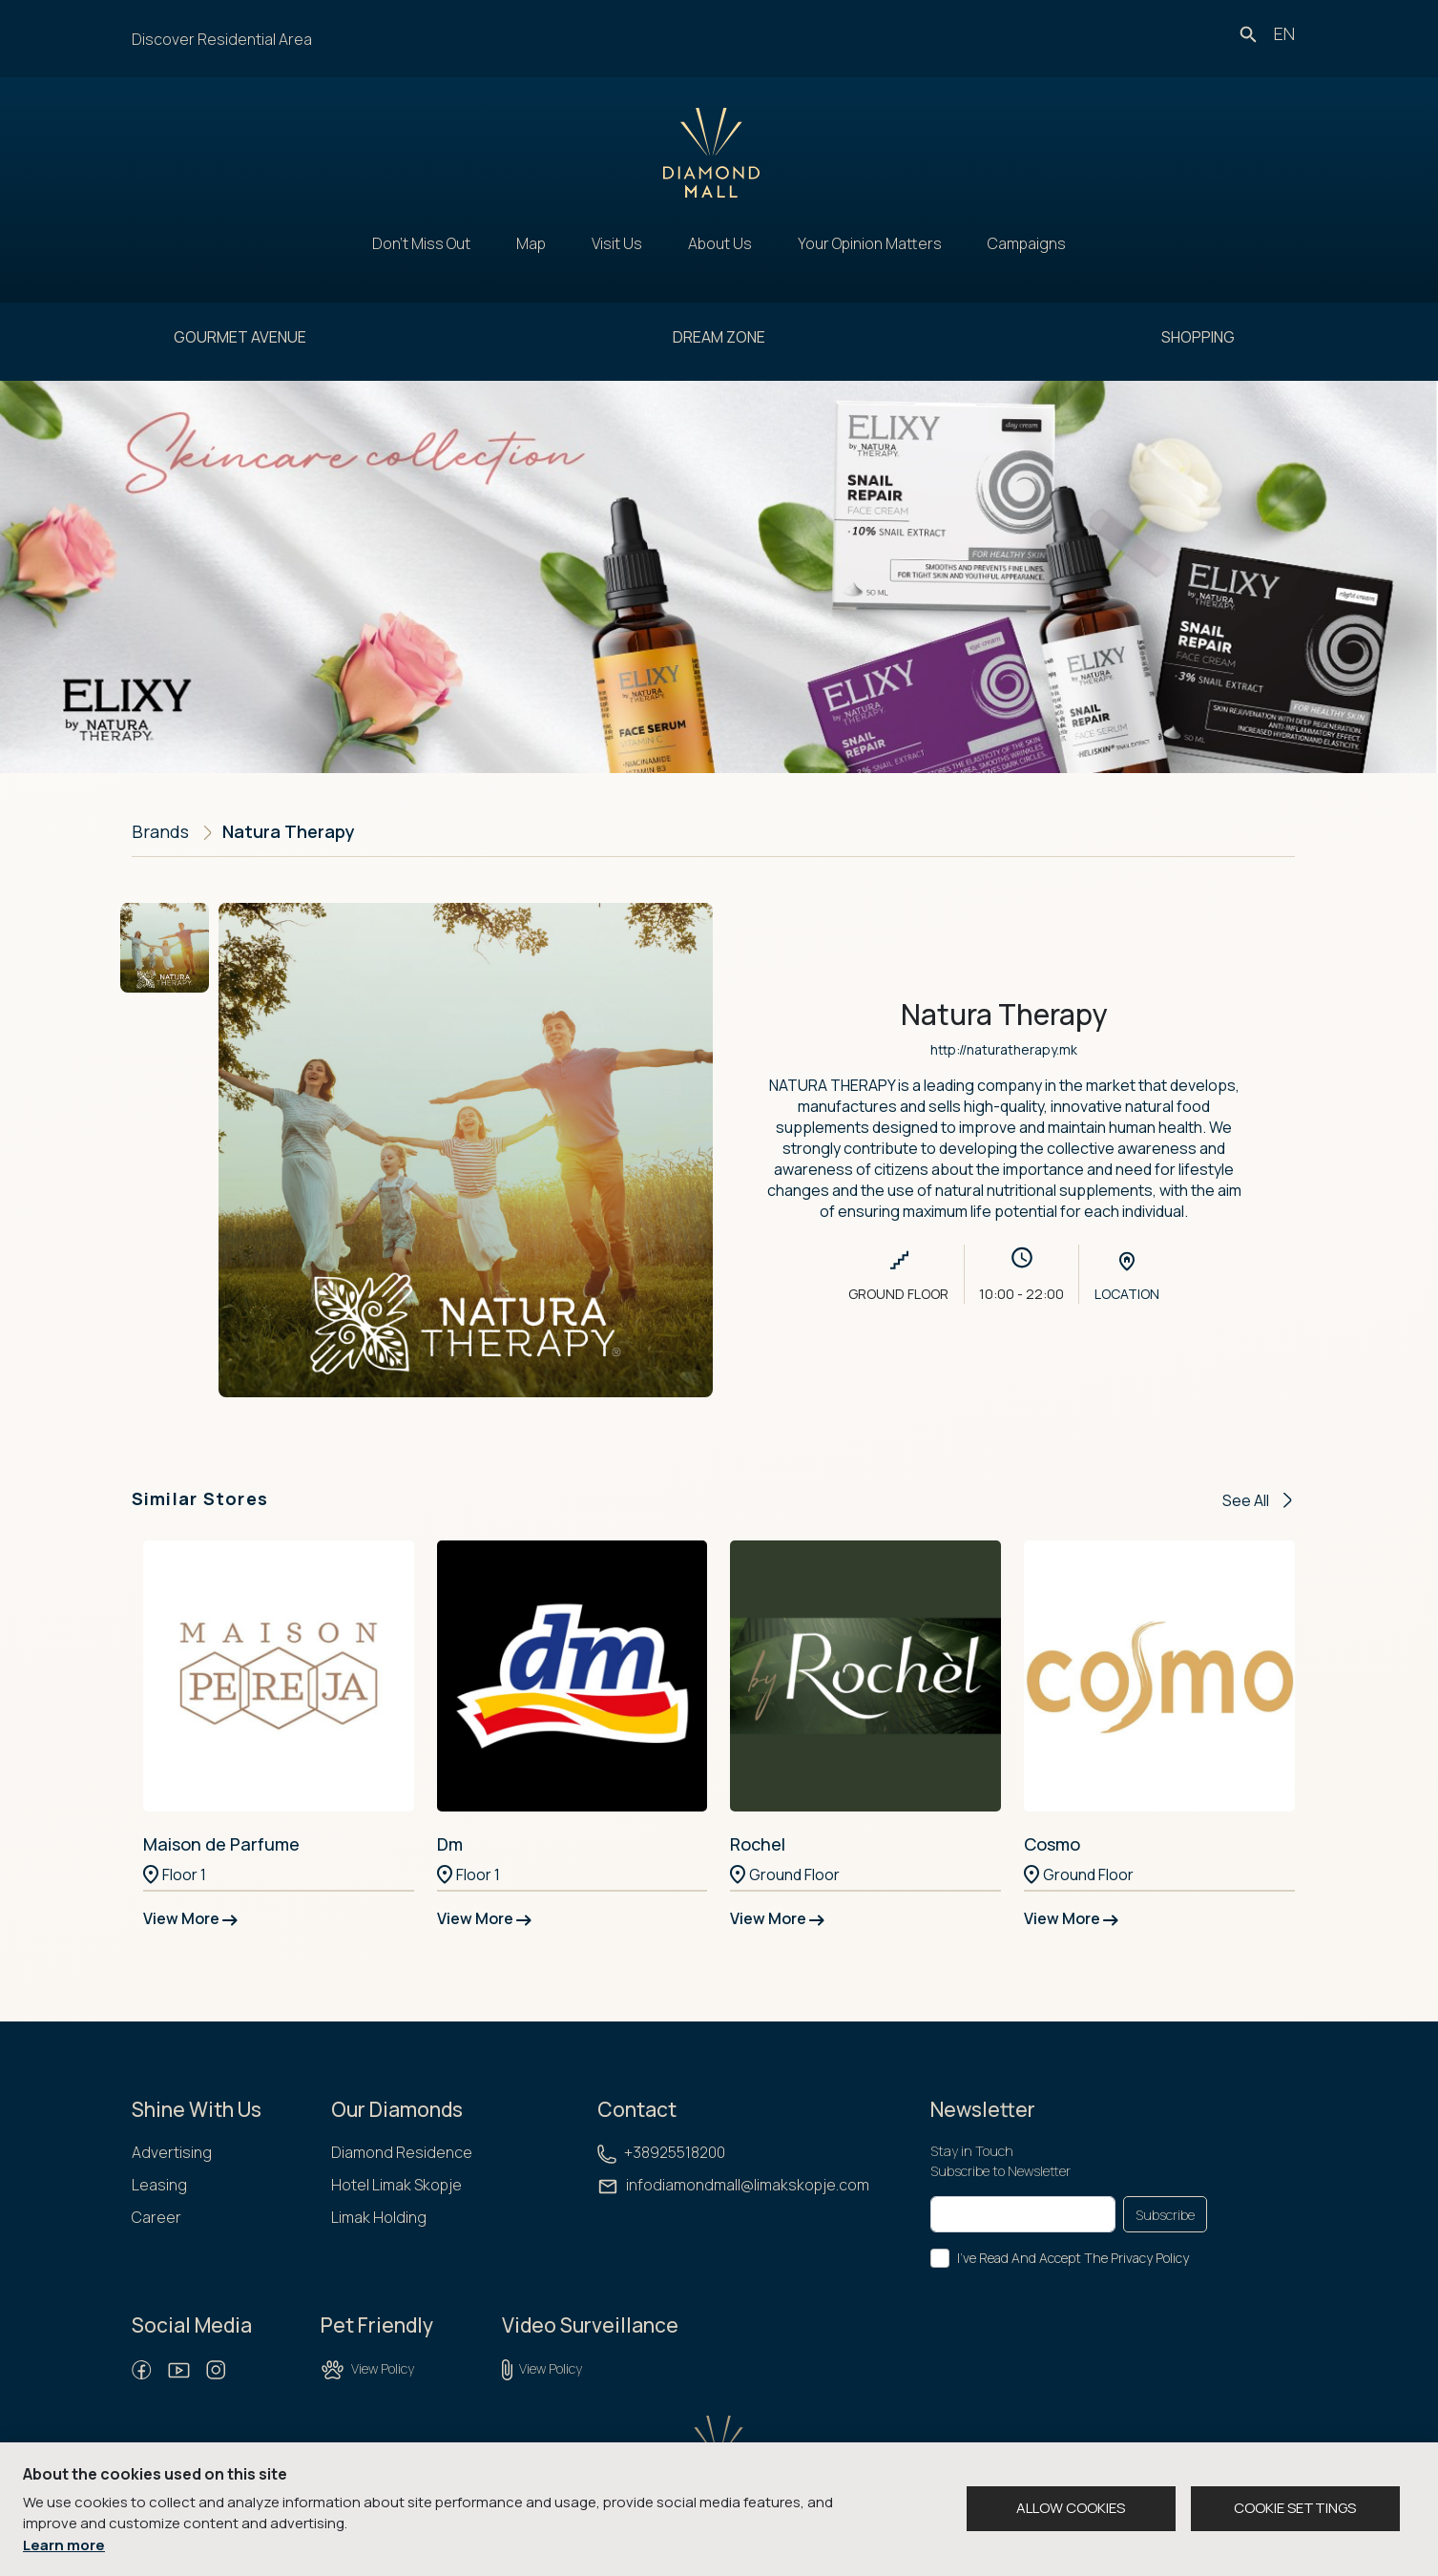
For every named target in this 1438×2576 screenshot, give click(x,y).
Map (531, 243)
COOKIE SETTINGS (1295, 2508)
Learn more (64, 2545)
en (1284, 33)
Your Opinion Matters (870, 243)
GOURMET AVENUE (240, 336)
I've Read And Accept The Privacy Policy (1073, 2258)
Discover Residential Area (222, 39)
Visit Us (617, 243)
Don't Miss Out (421, 243)
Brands (160, 831)
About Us (720, 243)
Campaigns (1027, 243)
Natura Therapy (288, 831)
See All (1257, 1500)
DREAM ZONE (719, 336)
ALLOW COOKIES (1070, 2508)
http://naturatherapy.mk (1003, 1049)
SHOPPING (1198, 336)
